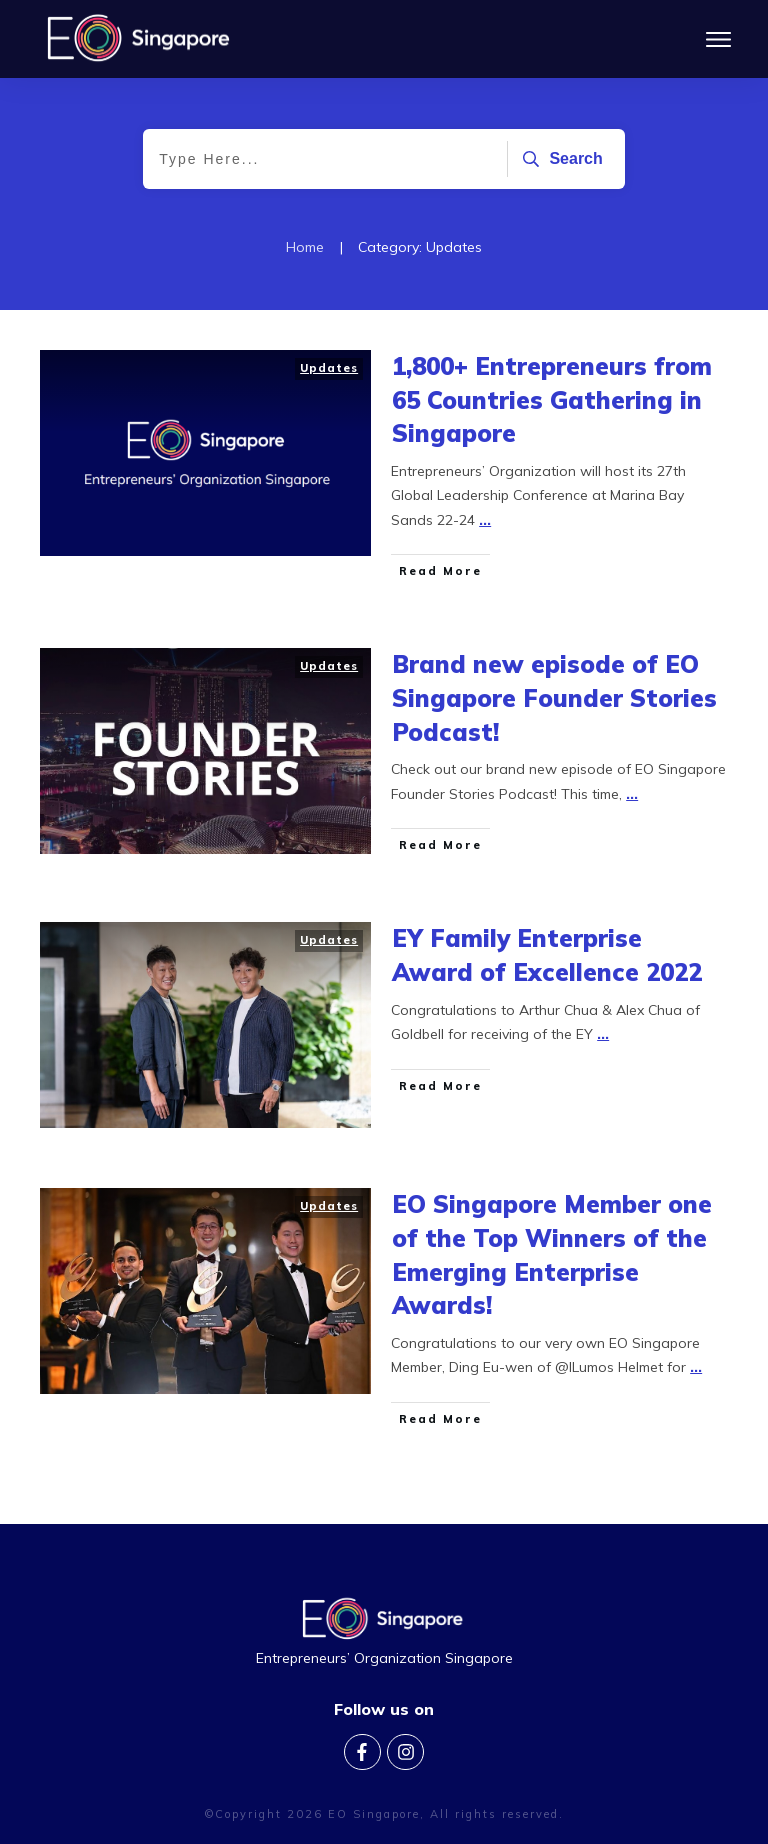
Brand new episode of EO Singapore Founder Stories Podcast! (554, 716)
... (485, 538)
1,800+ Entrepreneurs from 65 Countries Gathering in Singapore (552, 417)
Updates (329, 386)
